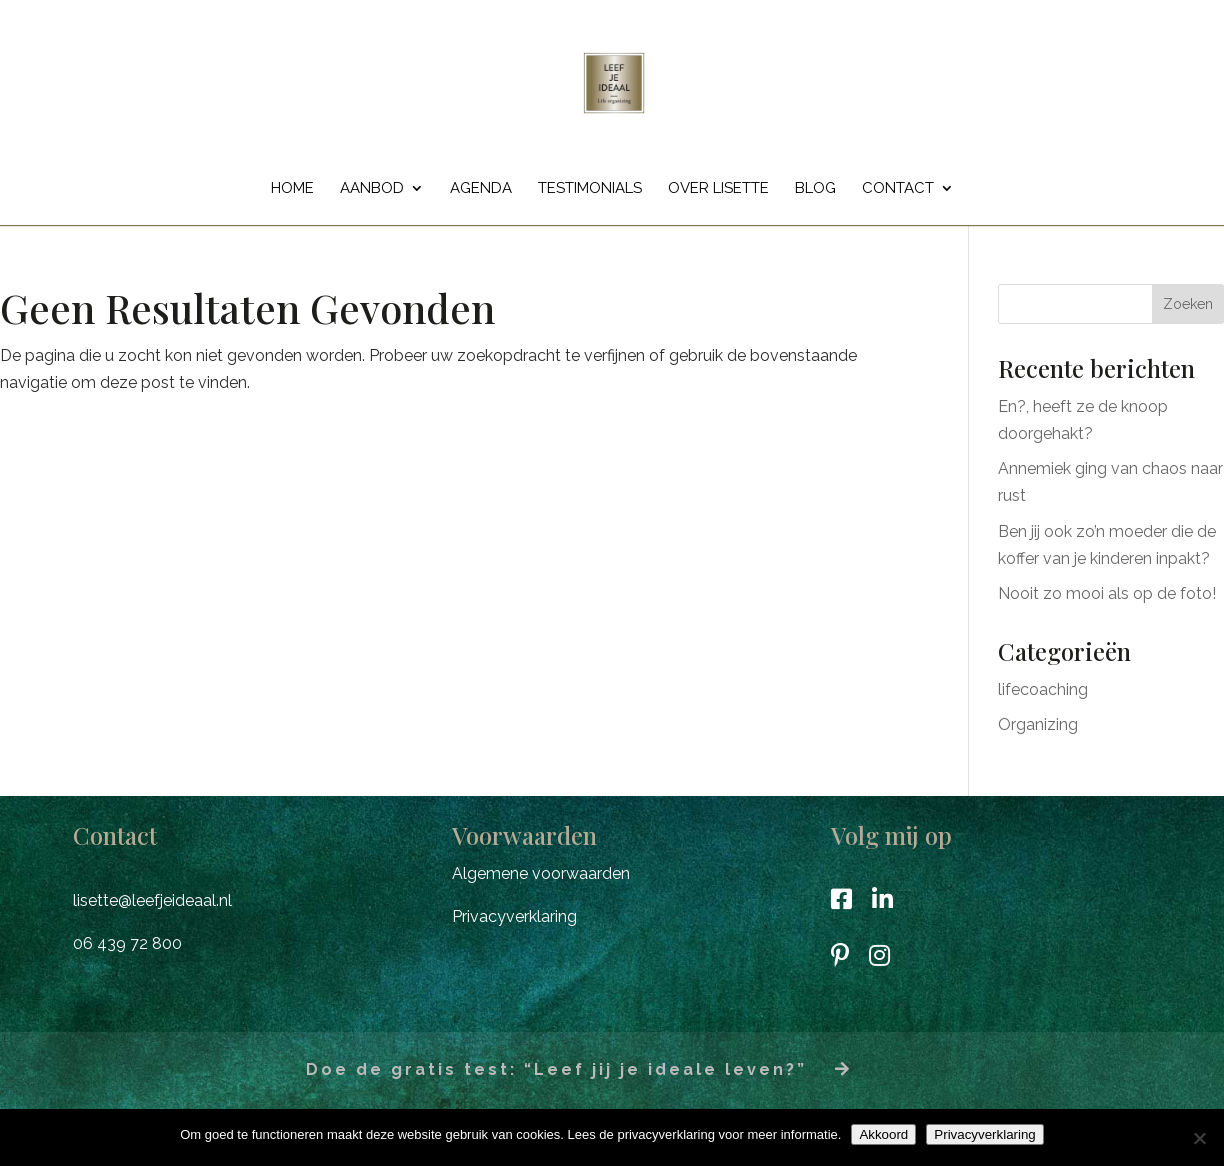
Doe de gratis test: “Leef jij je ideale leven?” (579, 1069)
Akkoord (883, 1134)
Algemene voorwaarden (541, 873)
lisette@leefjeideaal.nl (152, 900)
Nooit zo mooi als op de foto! (1107, 593)
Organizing (1038, 724)
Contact (898, 189)
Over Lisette (718, 189)
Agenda (481, 189)
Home (292, 189)
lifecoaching (1043, 689)
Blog (815, 189)
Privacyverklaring (514, 916)
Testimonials (590, 189)
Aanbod (372, 189)
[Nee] (1199, 1138)
